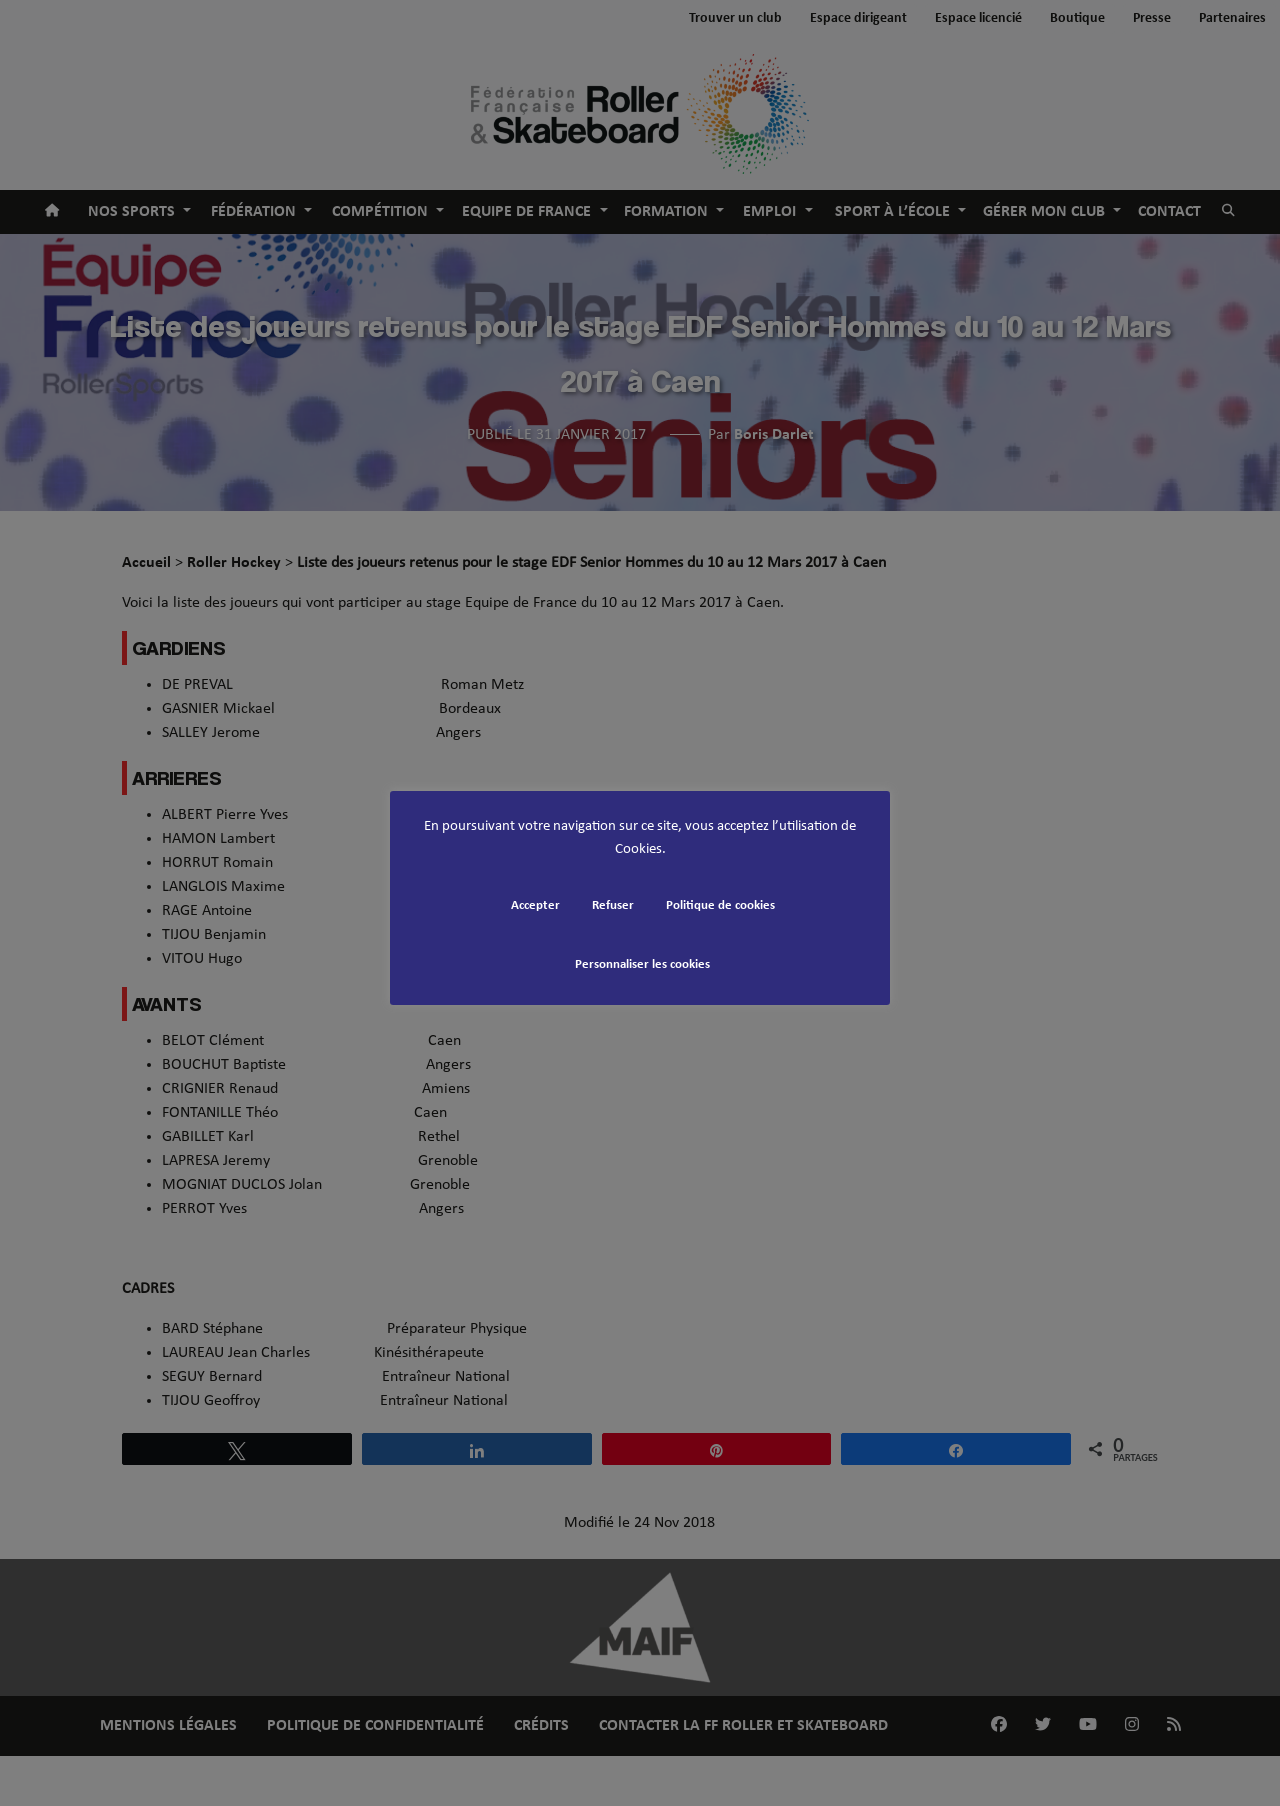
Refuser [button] (613, 905)
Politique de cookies (720, 905)
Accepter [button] (535, 905)
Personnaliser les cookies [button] (642, 964)
